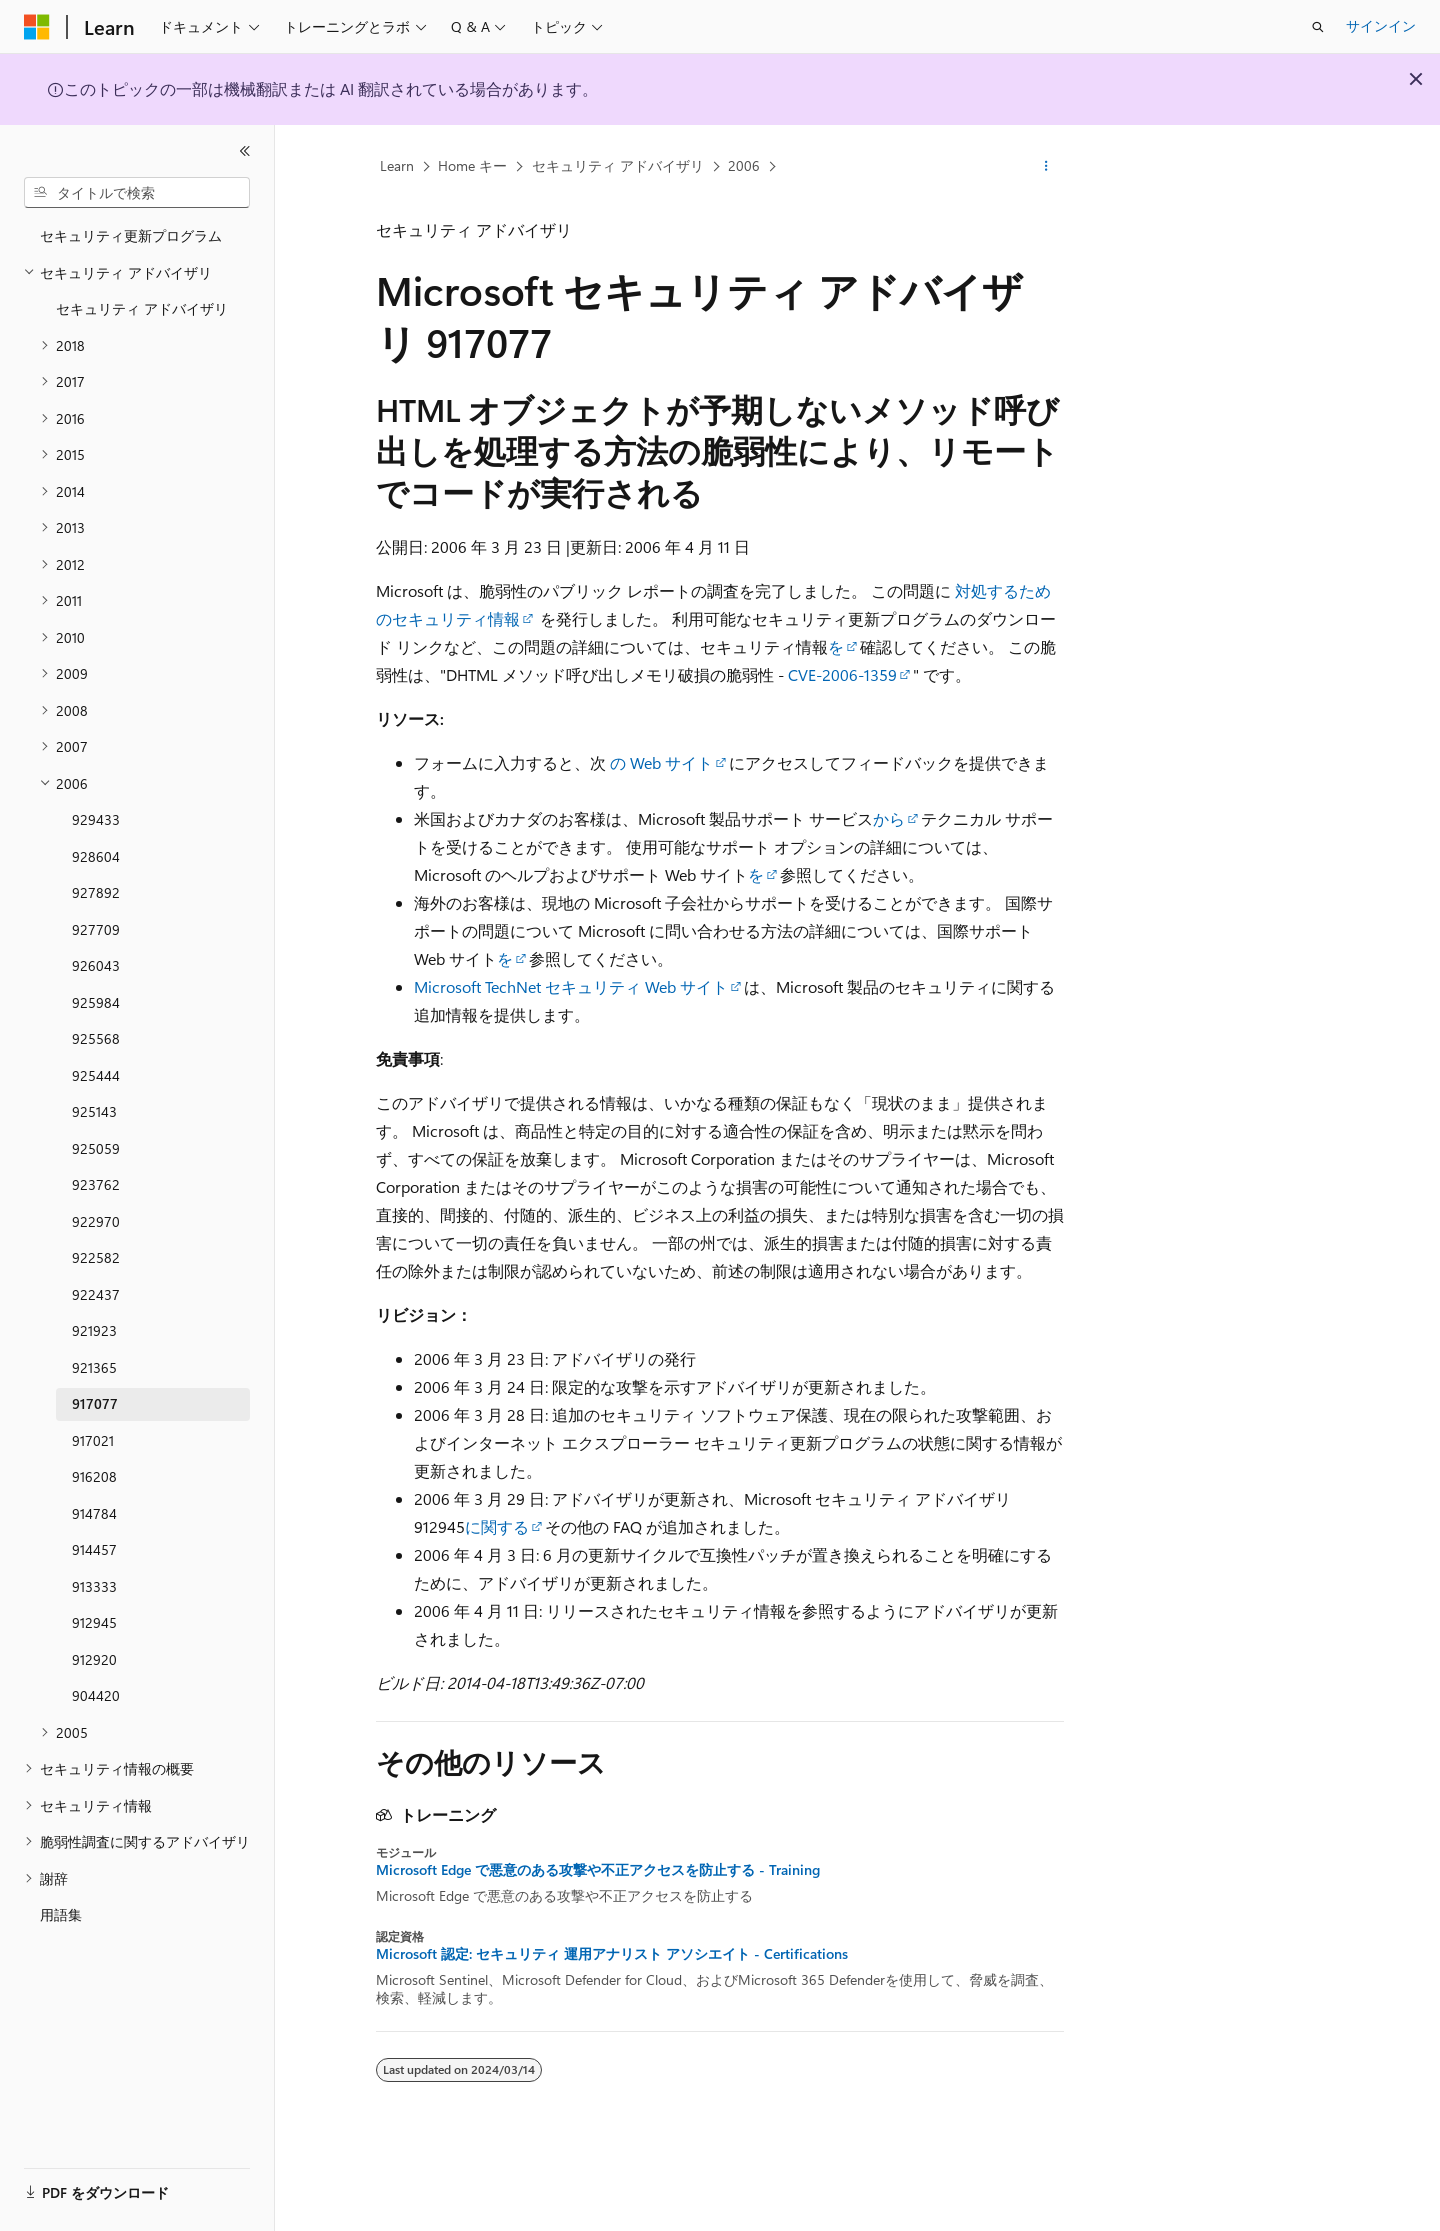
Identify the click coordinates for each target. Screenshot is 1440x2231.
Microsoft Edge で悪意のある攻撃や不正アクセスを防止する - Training (598, 1870)
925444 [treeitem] (96, 1075)
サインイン (1381, 25)
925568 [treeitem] (96, 1038)
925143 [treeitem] (94, 1111)
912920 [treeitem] (94, 1659)
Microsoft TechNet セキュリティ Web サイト (571, 986)
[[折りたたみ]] (245, 151)
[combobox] (137, 193)
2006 (744, 165)
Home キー (472, 165)
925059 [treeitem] (96, 1148)
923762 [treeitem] (96, 1184)
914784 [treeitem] (94, 1513)
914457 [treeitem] (94, 1549)
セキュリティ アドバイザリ (618, 165)
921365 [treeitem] (94, 1367)
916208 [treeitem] (94, 1476)
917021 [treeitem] (93, 1440)
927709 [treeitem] (96, 929)
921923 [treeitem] (94, 1330)
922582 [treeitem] (96, 1257)
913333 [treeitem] (94, 1586)
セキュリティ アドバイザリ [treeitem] (142, 308)
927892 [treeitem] (96, 892)
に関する (497, 1526)
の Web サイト (661, 762)
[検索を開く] (1318, 27)
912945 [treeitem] (94, 1622)
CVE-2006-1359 (842, 674)
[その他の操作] (1046, 167)
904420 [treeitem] (96, 1695)
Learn (397, 165)
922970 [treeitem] (96, 1221)
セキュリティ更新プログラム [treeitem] (131, 235)
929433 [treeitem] (96, 819)
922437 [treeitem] (96, 1294)
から (889, 818)
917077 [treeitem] (95, 1403)
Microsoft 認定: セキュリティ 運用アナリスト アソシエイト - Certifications (612, 1954)
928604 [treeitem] (96, 856)
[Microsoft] (37, 27)
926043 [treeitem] (96, 965)
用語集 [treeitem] (61, 1914)
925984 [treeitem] (96, 1002)
